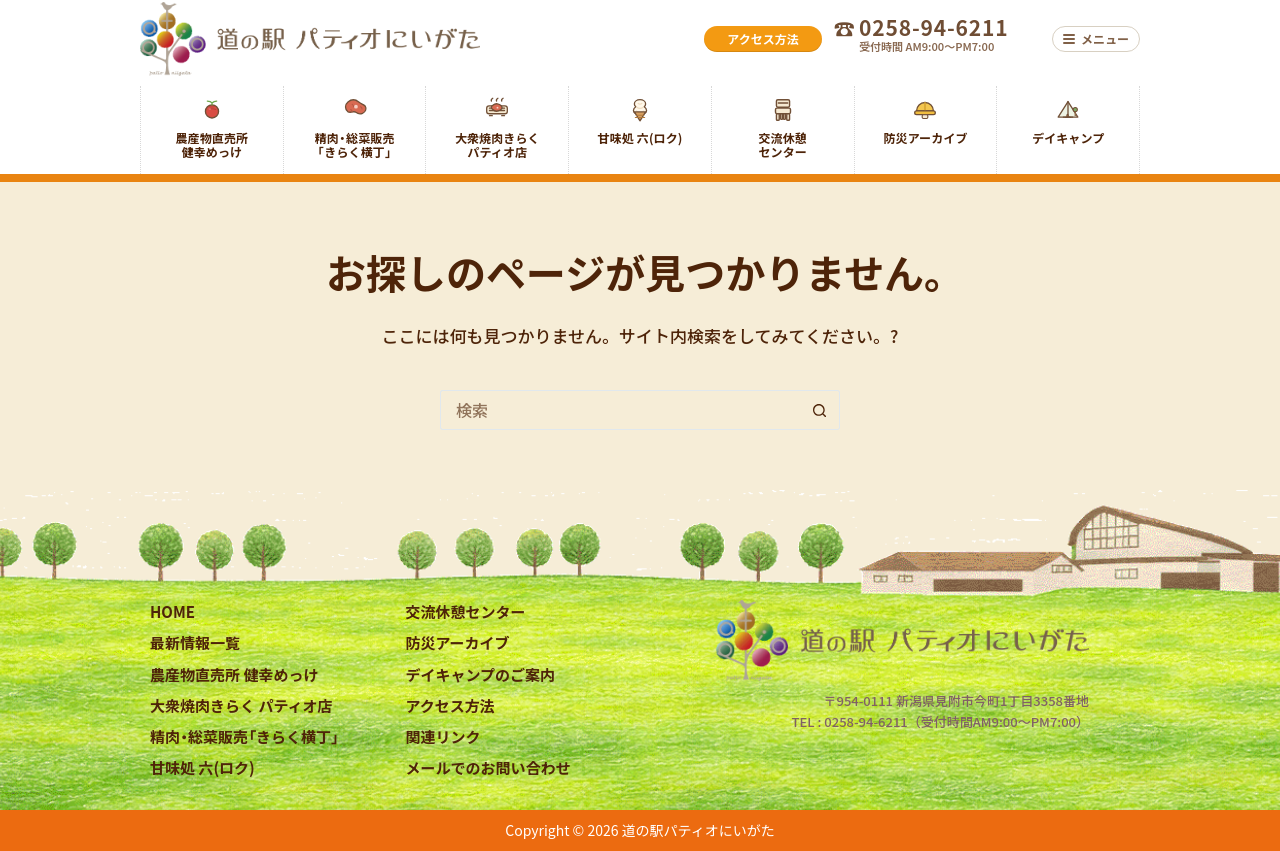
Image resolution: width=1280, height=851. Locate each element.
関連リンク (443, 736)
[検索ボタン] (820, 410)
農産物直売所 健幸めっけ (234, 674)
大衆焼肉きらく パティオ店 (241, 705)
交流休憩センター (466, 611)
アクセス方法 (450, 705)
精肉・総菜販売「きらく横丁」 (244, 736)
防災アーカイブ (458, 642)
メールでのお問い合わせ (488, 767)
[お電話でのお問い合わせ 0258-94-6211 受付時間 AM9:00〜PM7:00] (937, 39)
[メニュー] (1096, 39)
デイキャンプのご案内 (481, 674)
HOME (172, 611)
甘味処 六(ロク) (202, 767)
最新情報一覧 (195, 642)
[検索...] (620, 410)
